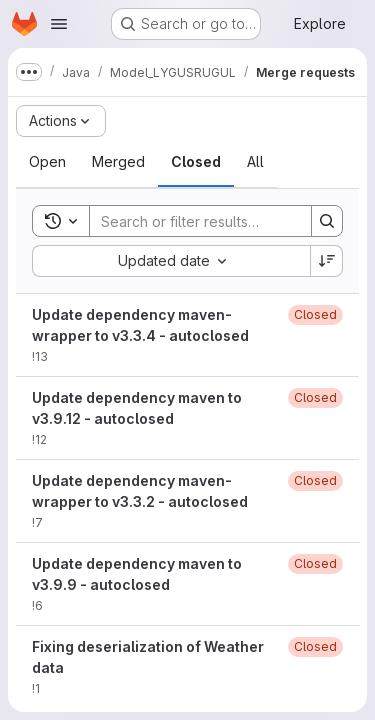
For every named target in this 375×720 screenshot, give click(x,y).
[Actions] (61, 121)
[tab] (47, 162)
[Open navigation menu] (59, 24)
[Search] (221, 221)
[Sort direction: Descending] (327, 261)
